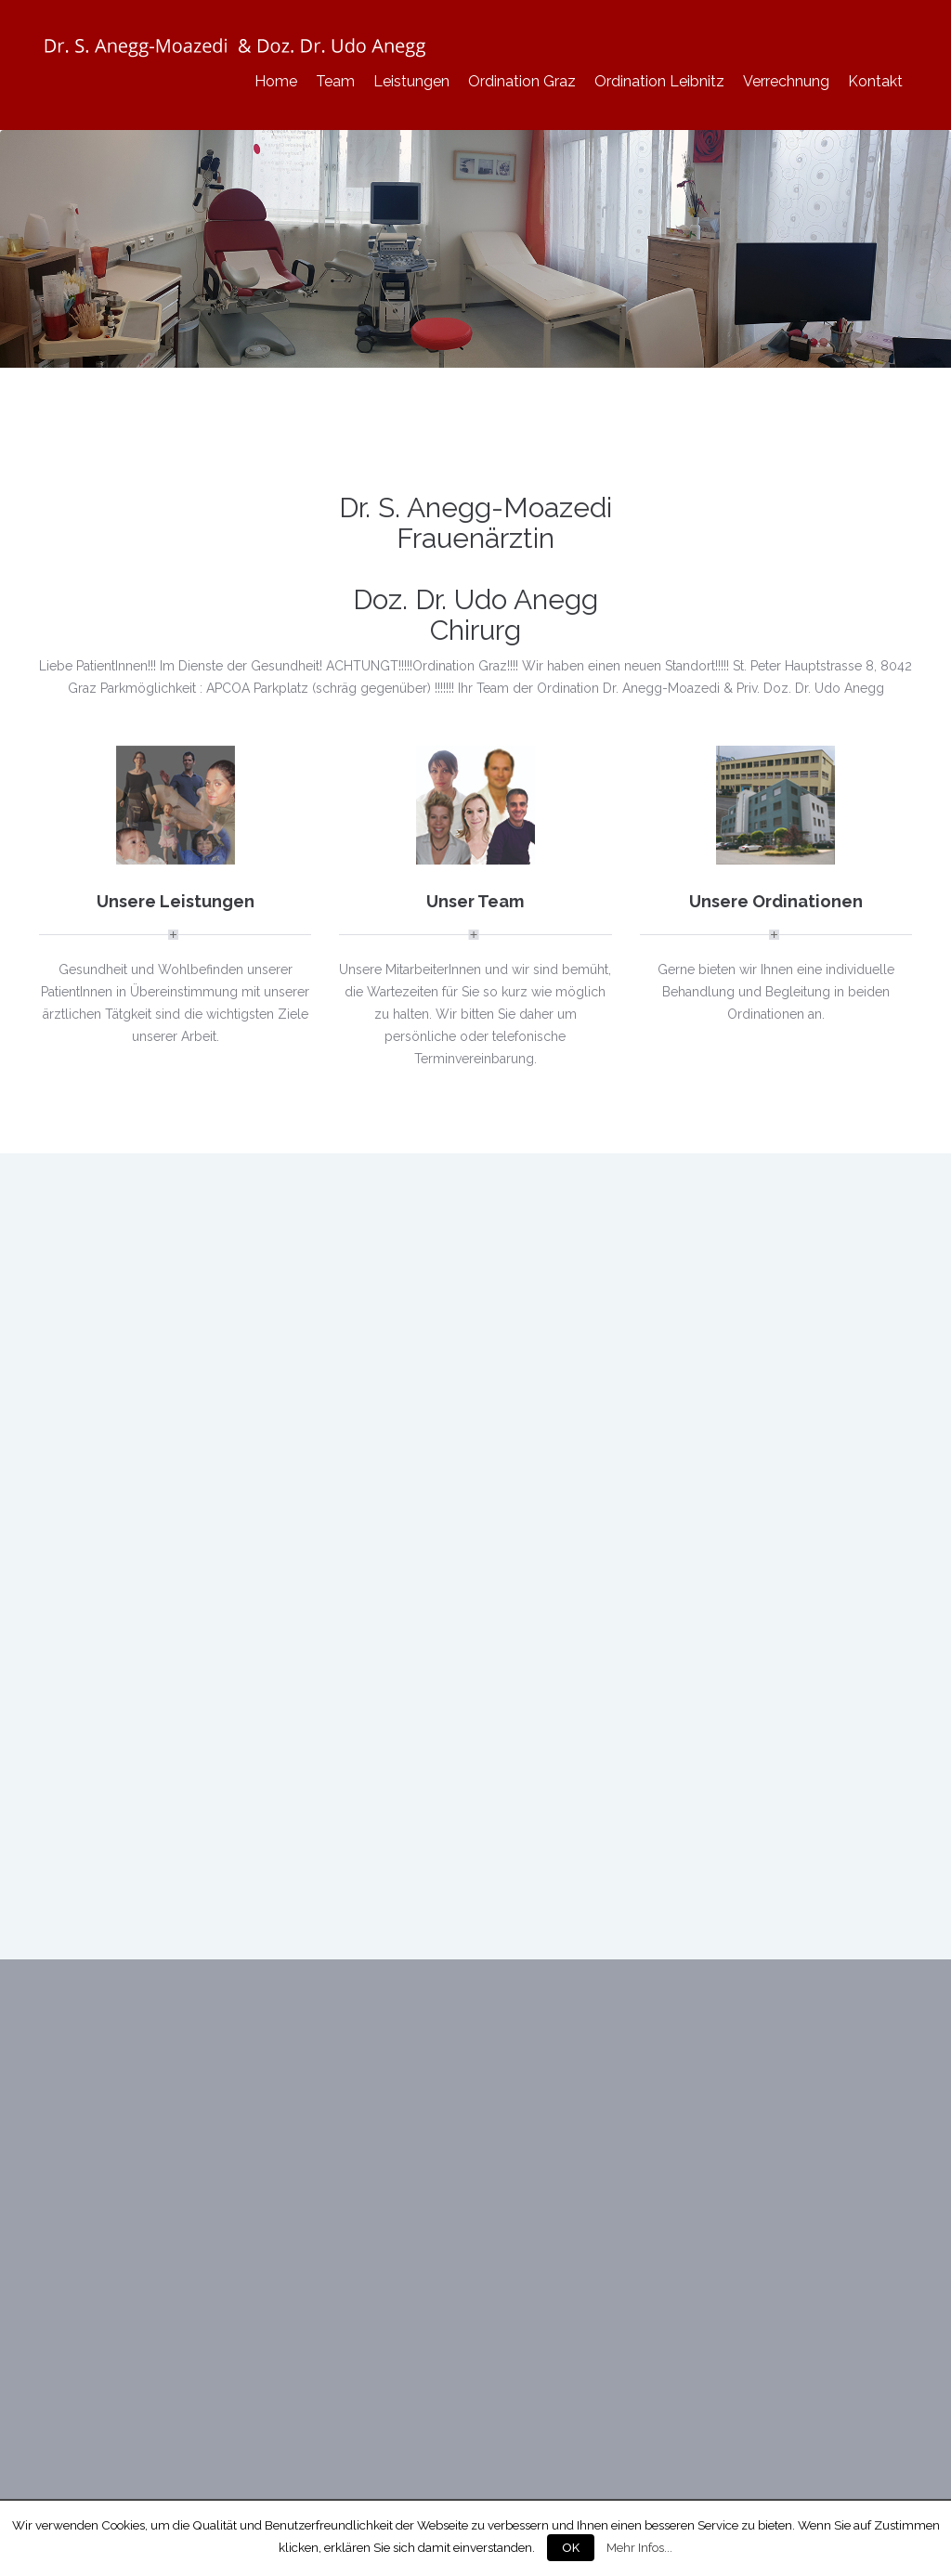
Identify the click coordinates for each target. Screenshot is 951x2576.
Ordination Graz (522, 81)
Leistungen (411, 81)
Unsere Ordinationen (776, 901)
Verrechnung (786, 81)
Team (335, 81)
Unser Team (475, 901)
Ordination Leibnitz (659, 81)
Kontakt (875, 81)
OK (571, 2548)
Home (275, 81)
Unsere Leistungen (175, 901)
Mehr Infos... (639, 2547)
